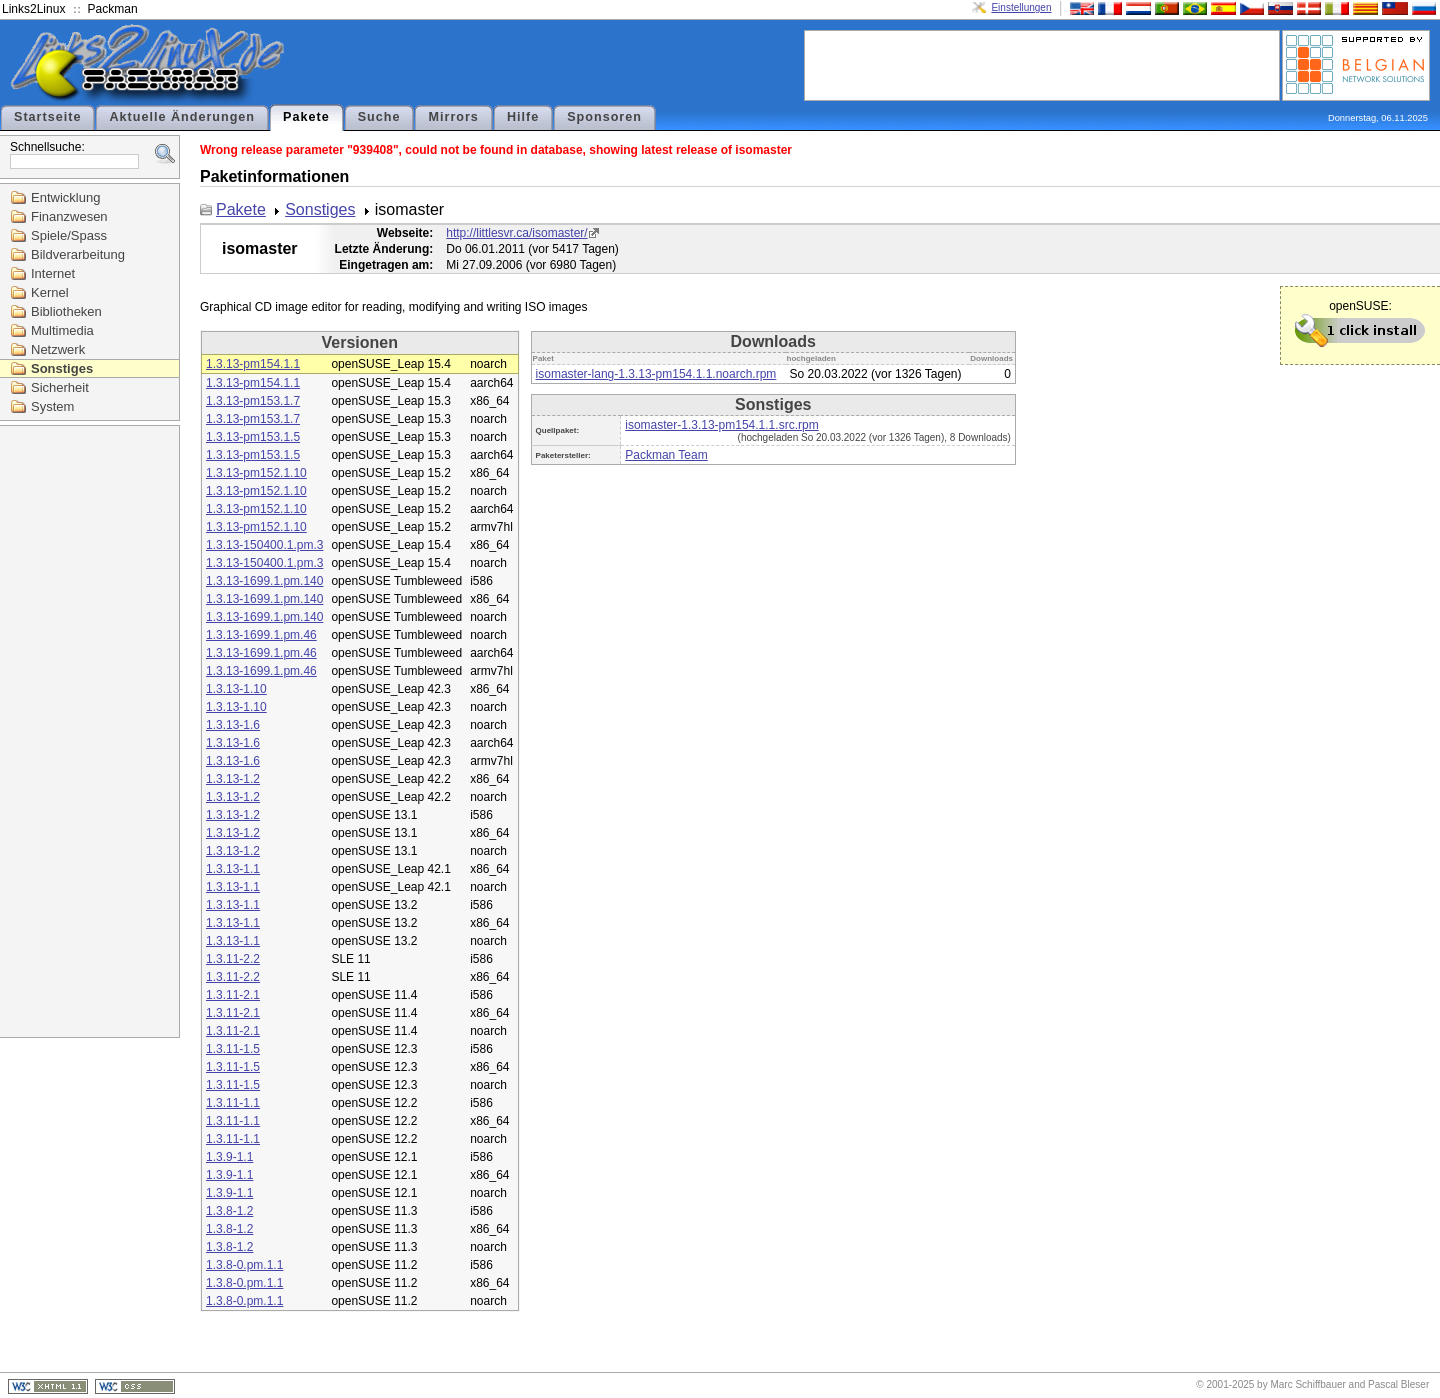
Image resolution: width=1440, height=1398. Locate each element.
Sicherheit (60, 387)
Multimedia (62, 330)
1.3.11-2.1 (233, 995)
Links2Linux (33, 9)
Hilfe (523, 117)
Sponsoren (604, 117)
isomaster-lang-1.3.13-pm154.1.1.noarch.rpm (656, 374)
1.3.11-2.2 (233, 959)
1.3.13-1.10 (236, 689)
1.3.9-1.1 (229, 1157)
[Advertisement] (1042, 64)
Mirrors (453, 117)
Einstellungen (1021, 7)
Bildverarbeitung (78, 254)
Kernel (50, 292)
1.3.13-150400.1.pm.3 (264, 545)
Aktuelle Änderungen (182, 117)
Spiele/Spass (69, 235)
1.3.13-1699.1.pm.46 (261, 635)
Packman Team (666, 455)
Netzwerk (58, 349)
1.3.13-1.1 (233, 869)
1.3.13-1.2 (233, 779)
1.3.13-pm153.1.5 (253, 437)
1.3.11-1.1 (233, 1103)
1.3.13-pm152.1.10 (256, 473)
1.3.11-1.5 (233, 1049)
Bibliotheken (66, 311)
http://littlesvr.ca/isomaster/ (516, 233)
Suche (379, 117)
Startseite (47, 117)
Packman (113, 9)
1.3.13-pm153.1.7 (253, 401)
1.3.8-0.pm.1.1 (244, 1265)
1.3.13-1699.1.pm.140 (264, 581)
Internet (53, 273)
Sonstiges (62, 368)
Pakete (306, 117)
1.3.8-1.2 (229, 1211)
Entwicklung (65, 197)
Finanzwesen (69, 216)
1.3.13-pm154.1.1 (253, 364)
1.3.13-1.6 (233, 725)
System (52, 406)
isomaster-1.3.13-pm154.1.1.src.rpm (721, 425)
